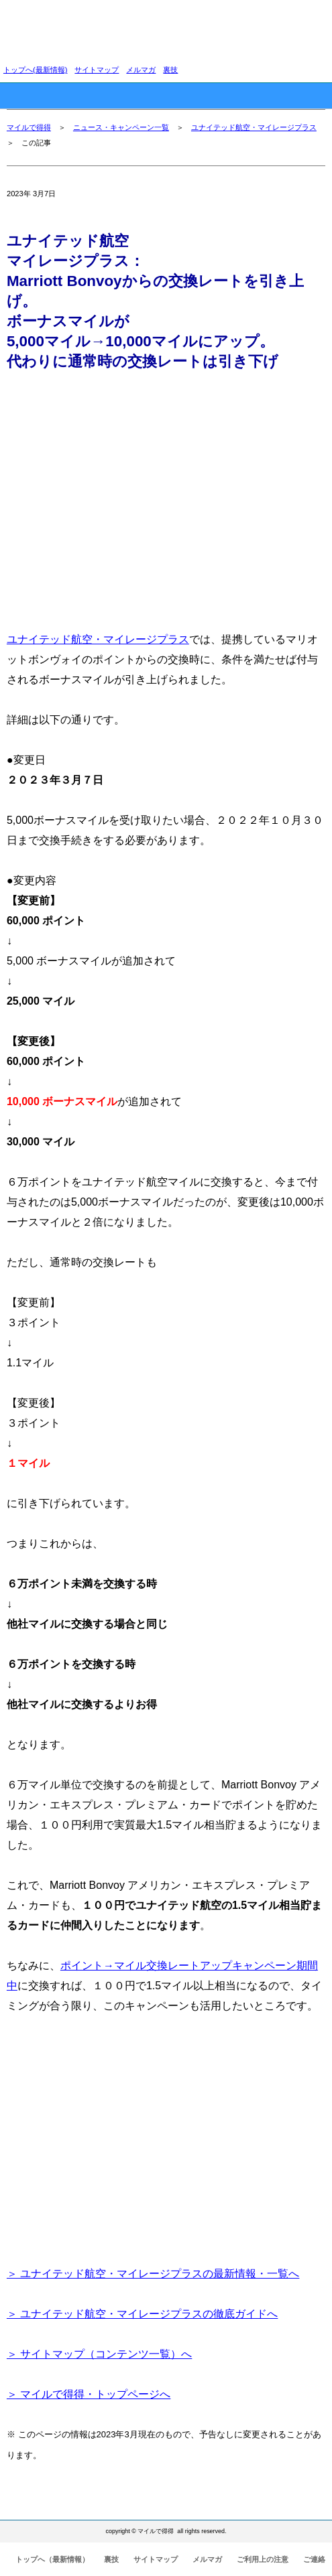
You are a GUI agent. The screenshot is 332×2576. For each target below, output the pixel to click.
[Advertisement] (166, 495)
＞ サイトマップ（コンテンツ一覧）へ (99, 2354)
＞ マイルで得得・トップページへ (88, 2394)
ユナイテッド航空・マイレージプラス (254, 127)
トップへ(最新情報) (35, 70)
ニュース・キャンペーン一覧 (121, 127)
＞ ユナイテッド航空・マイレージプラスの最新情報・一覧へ (153, 2273)
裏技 (170, 70)
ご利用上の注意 (262, 2559)
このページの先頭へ (283, 2499)
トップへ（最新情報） (52, 2559)
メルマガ (141, 70)
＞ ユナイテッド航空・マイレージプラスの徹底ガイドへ (142, 2313)
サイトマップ (96, 70)
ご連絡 (314, 2559)
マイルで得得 (29, 127)
